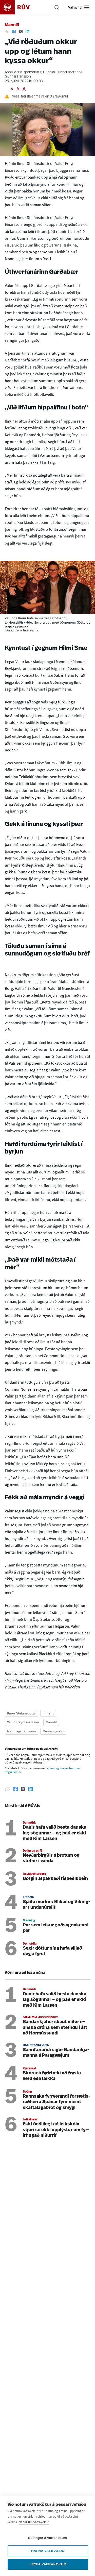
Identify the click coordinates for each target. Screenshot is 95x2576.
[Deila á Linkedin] (27, 32)
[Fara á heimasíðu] (19, 7)
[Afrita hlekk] (7, 32)
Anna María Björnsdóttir (23, 72)
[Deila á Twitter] (21, 32)
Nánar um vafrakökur (34, 2548)
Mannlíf (12, 25)
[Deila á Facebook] (14, 32)
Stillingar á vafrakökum (47, 2564)
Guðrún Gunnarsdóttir (60, 72)
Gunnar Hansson (18, 77)
